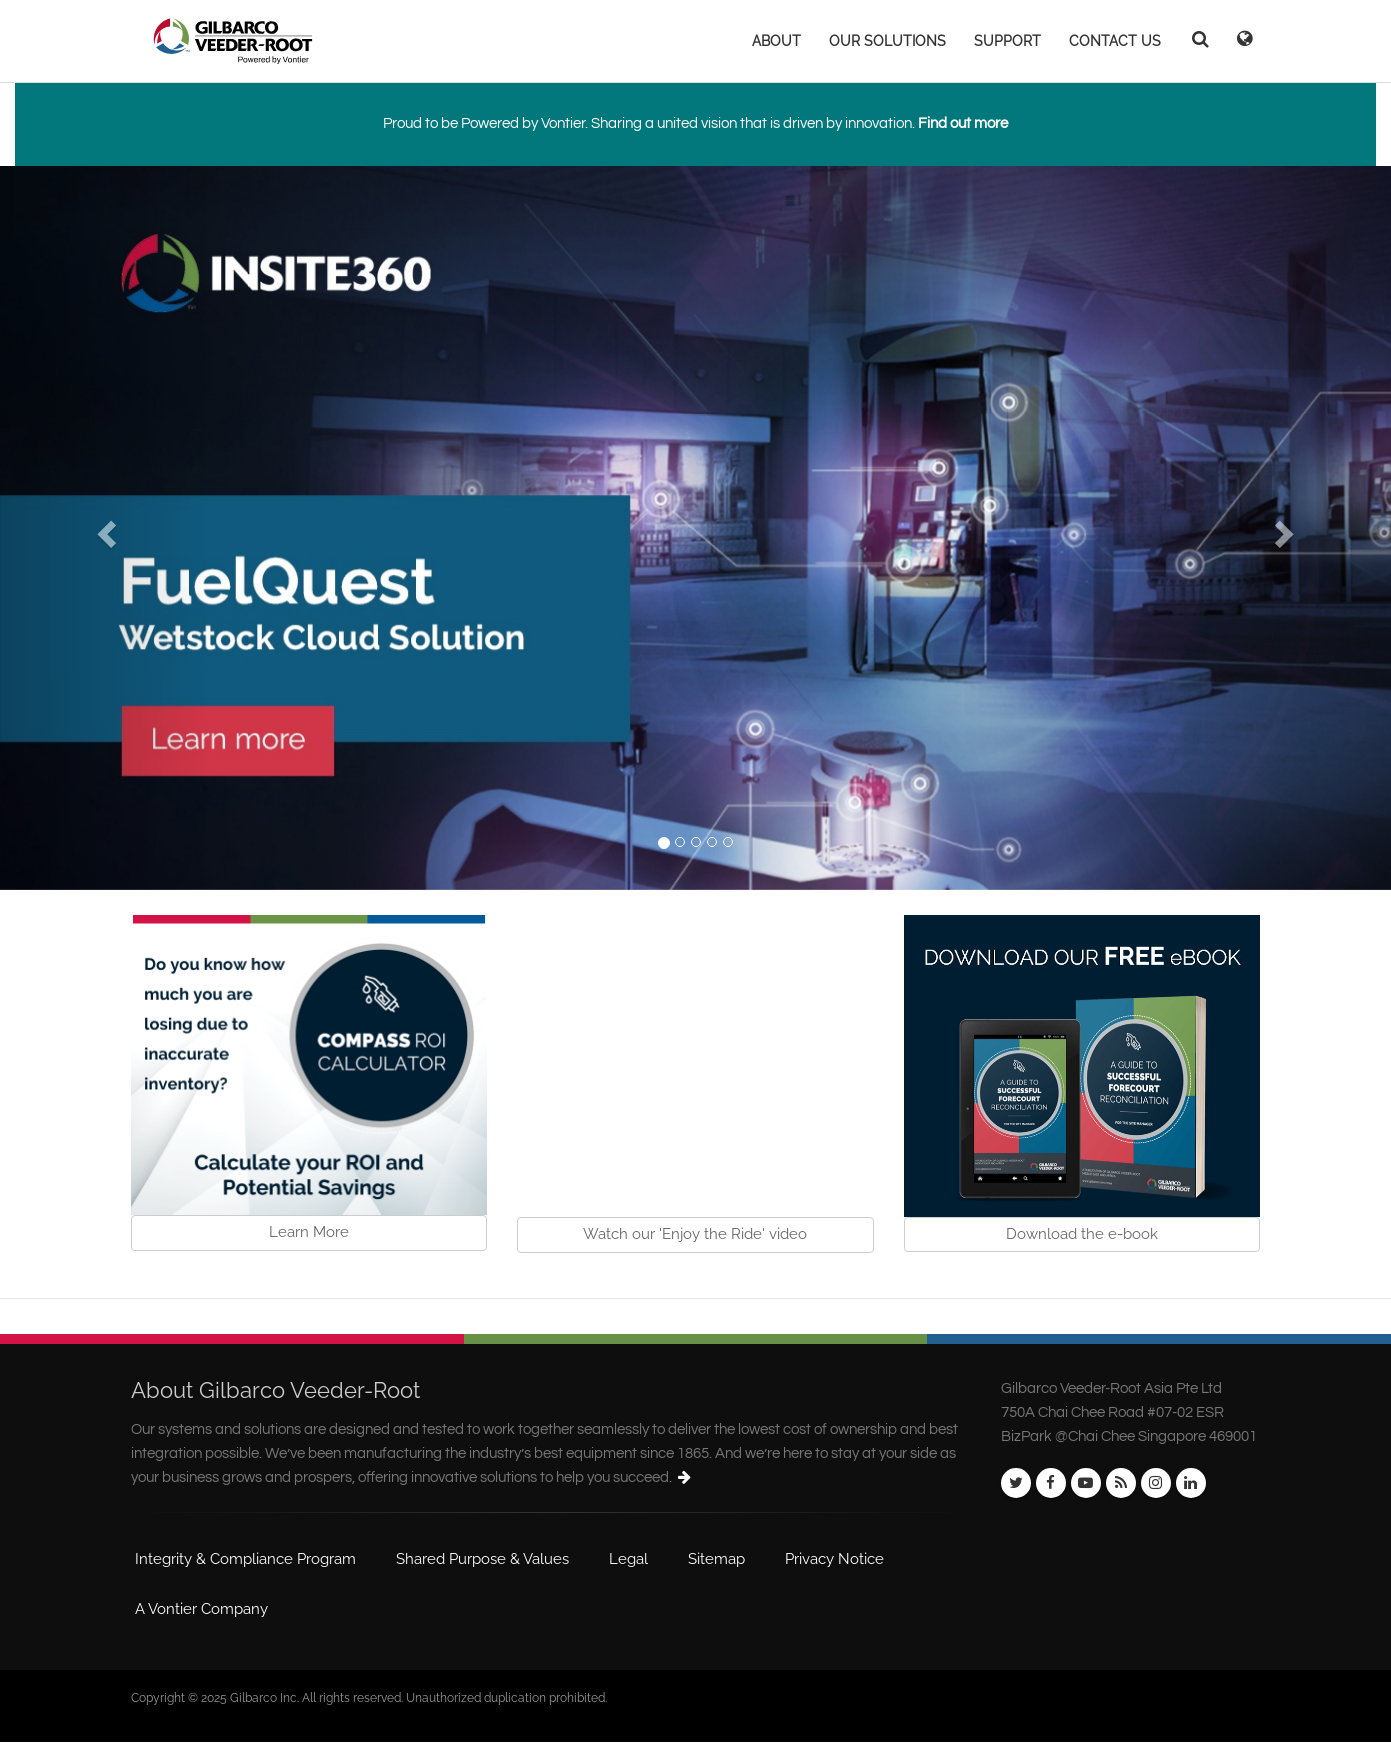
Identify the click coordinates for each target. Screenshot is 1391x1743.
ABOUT (776, 41)
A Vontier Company (201, 1609)
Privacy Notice (834, 1559)
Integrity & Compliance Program (245, 1559)
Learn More (309, 1232)
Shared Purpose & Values (482, 1559)
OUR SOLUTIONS (887, 41)
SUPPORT (1007, 41)
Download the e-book (1082, 1234)
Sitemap (716, 1559)
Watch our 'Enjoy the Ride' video (695, 1234)
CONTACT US (1115, 41)
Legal (628, 1559)
